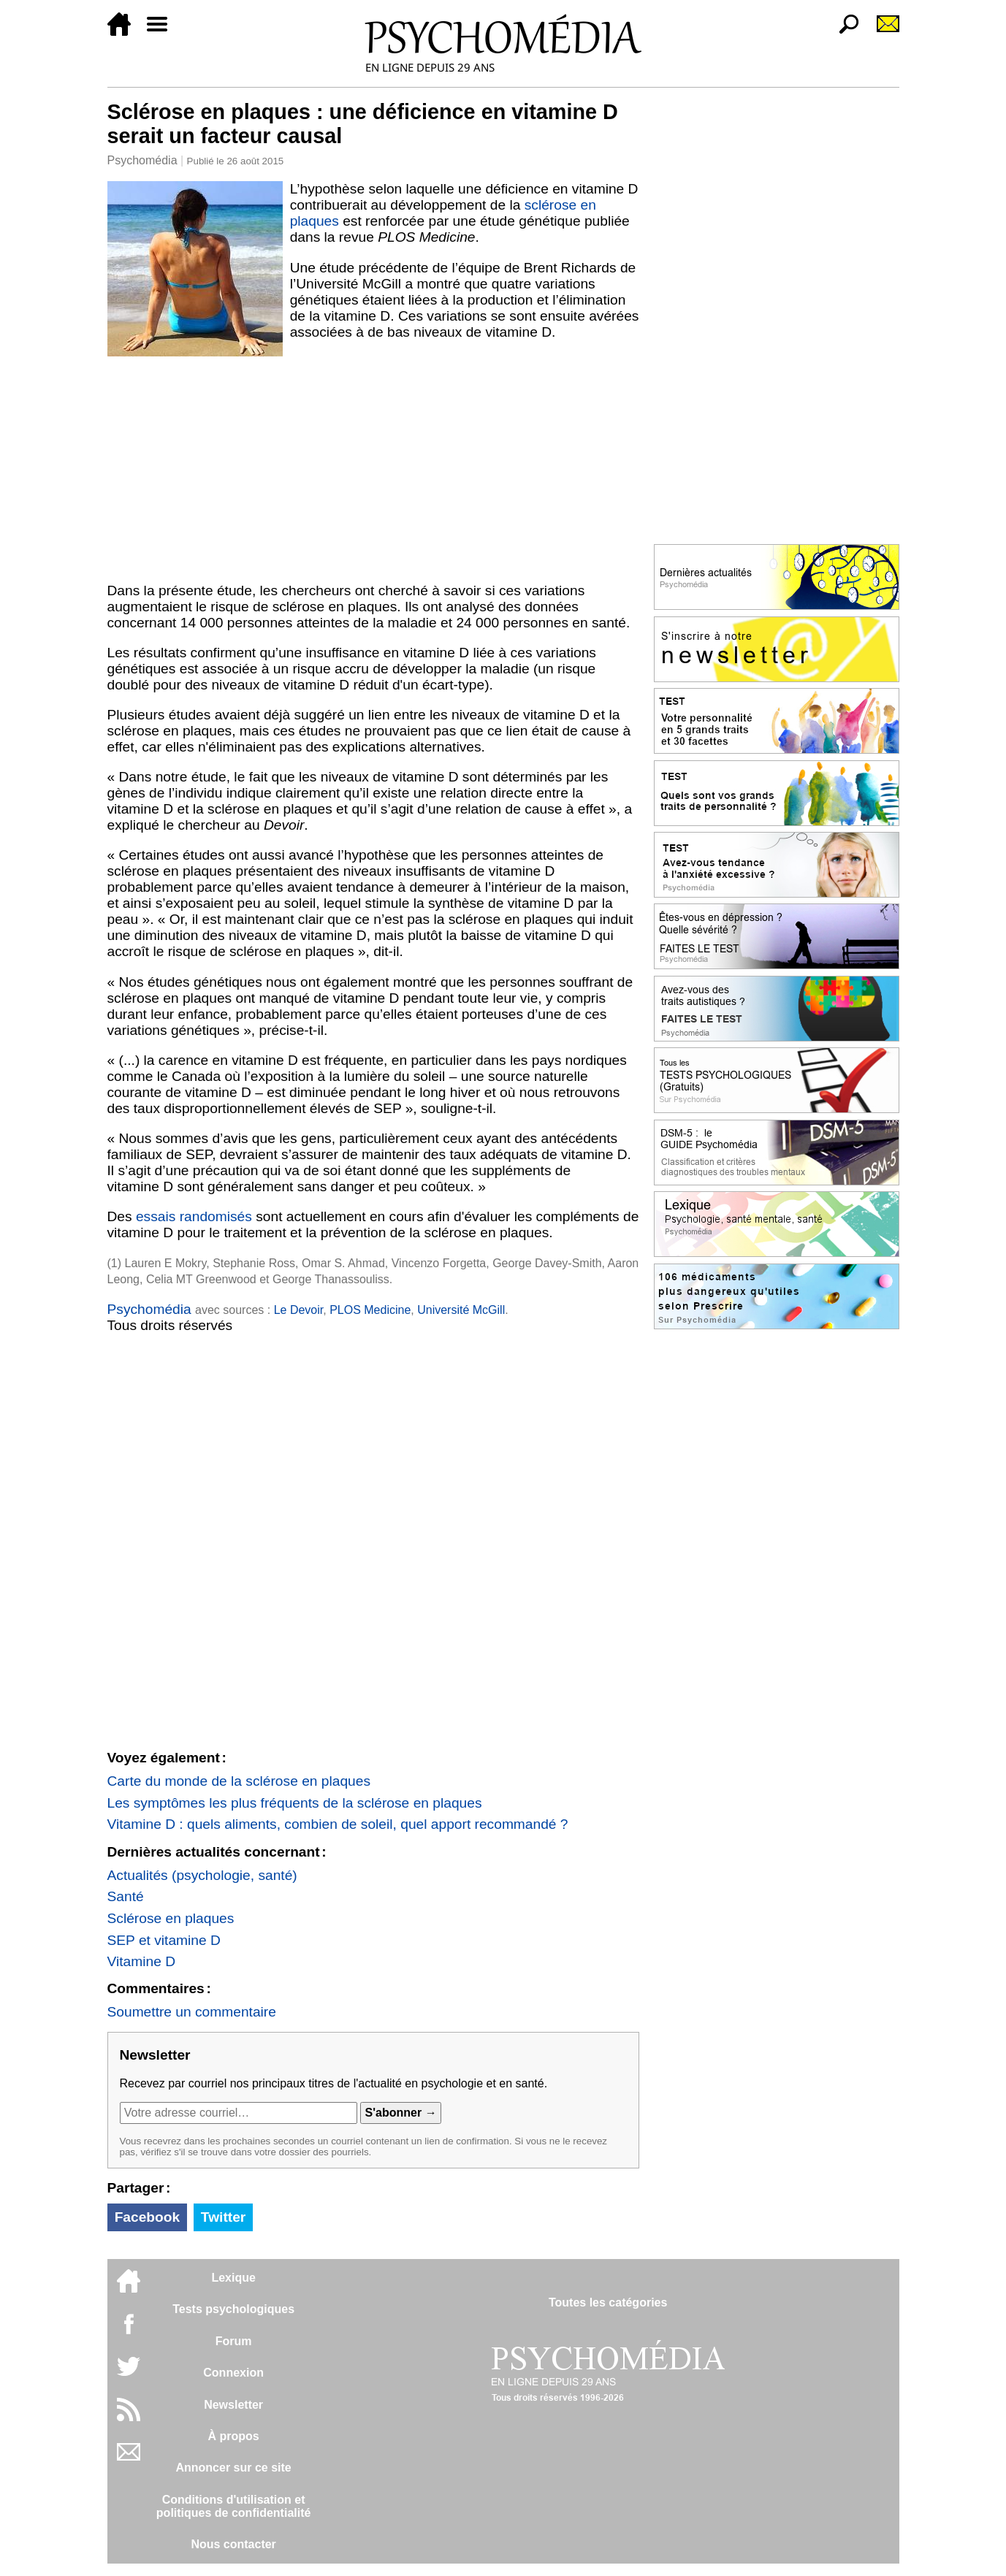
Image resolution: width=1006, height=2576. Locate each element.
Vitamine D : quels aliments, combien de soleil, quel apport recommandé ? (337, 1824)
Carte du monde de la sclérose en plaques (239, 1781)
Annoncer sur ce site (233, 2467)
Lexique (233, 2277)
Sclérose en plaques (171, 1918)
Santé (125, 1896)
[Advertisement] (373, 466)
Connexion (233, 2372)
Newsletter (233, 2405)
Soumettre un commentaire (191, 2011)
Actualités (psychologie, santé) (202, 1875)
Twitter (223, 2217)
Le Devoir (299, 1310)
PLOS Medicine (370, 1310)
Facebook (147, 2217)
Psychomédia (142, 160)
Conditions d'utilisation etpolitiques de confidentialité (233, 2506)
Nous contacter (233, 2544)
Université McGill (461, 1310)
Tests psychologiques (233, 2309)
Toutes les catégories (608, 2302)
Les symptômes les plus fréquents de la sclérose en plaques (294, 1803)
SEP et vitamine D (164, 1940)
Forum (234, 2341)
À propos (233, 2436)
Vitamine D (141, 1961)
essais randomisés (194, 1216)
